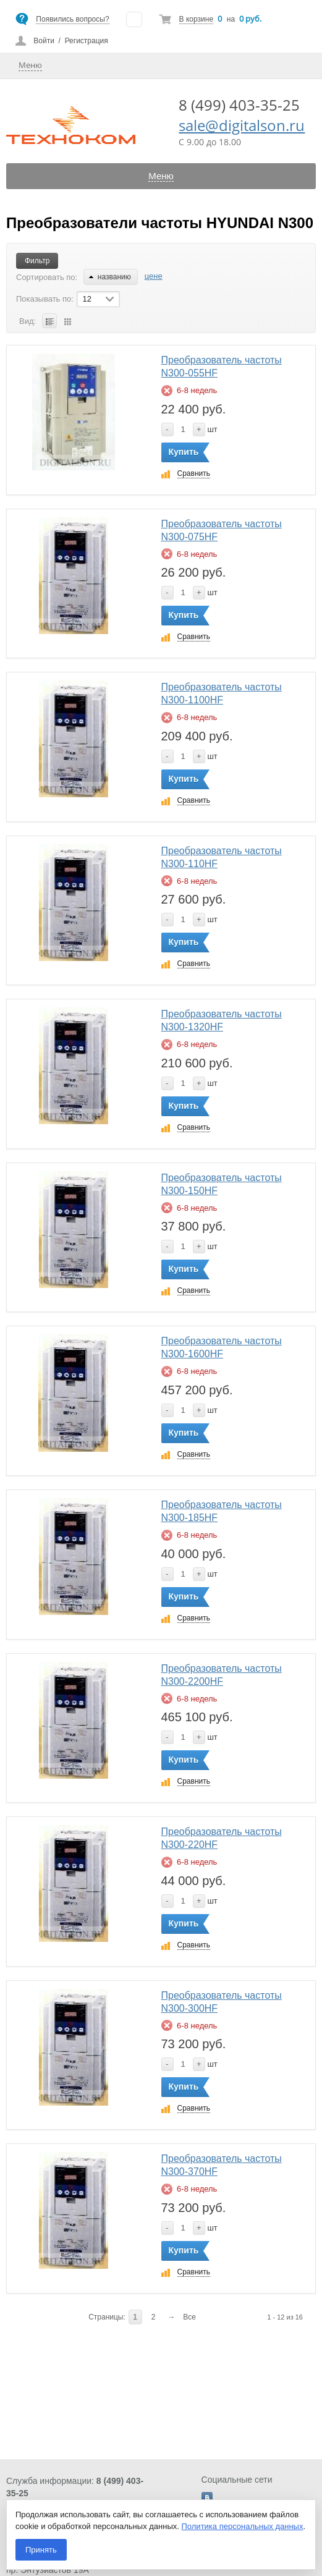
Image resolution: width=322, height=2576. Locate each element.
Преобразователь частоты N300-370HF (221, 2165)
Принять (41, 2549)
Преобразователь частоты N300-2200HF (221, 1675)
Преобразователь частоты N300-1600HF (221, 1347)
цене (154, 276)
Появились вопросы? (72, 19)
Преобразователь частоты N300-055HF (221, 366)
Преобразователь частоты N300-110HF (221, 857)
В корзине (196, 19)
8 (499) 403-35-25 (239, 105)
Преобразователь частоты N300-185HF (221, 1511)
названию (110, 277)
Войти (43, 40)
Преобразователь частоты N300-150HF (221, 1184)
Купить (184, 452)
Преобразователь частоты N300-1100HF (221, 693)
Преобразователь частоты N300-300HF (221, 2002)
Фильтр (37, 260)
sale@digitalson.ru (242, 125)
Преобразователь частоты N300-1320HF (221, 1020)
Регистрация (86, 40)
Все (189, 2317)
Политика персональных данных (242, 2526)
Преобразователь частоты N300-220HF (221, 1838)
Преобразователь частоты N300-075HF (221, 530)
